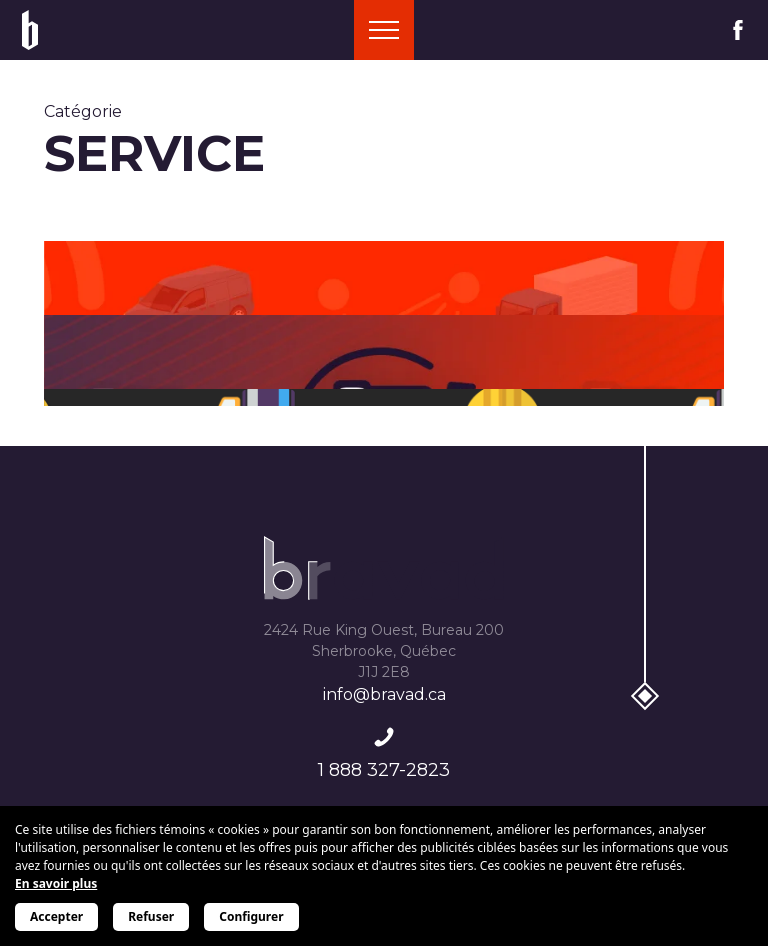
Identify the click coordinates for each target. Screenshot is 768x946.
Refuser (151, 916)
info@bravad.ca (384, 694)
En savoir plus (56, 883)
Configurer (251, 916)
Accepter (56, 916)
